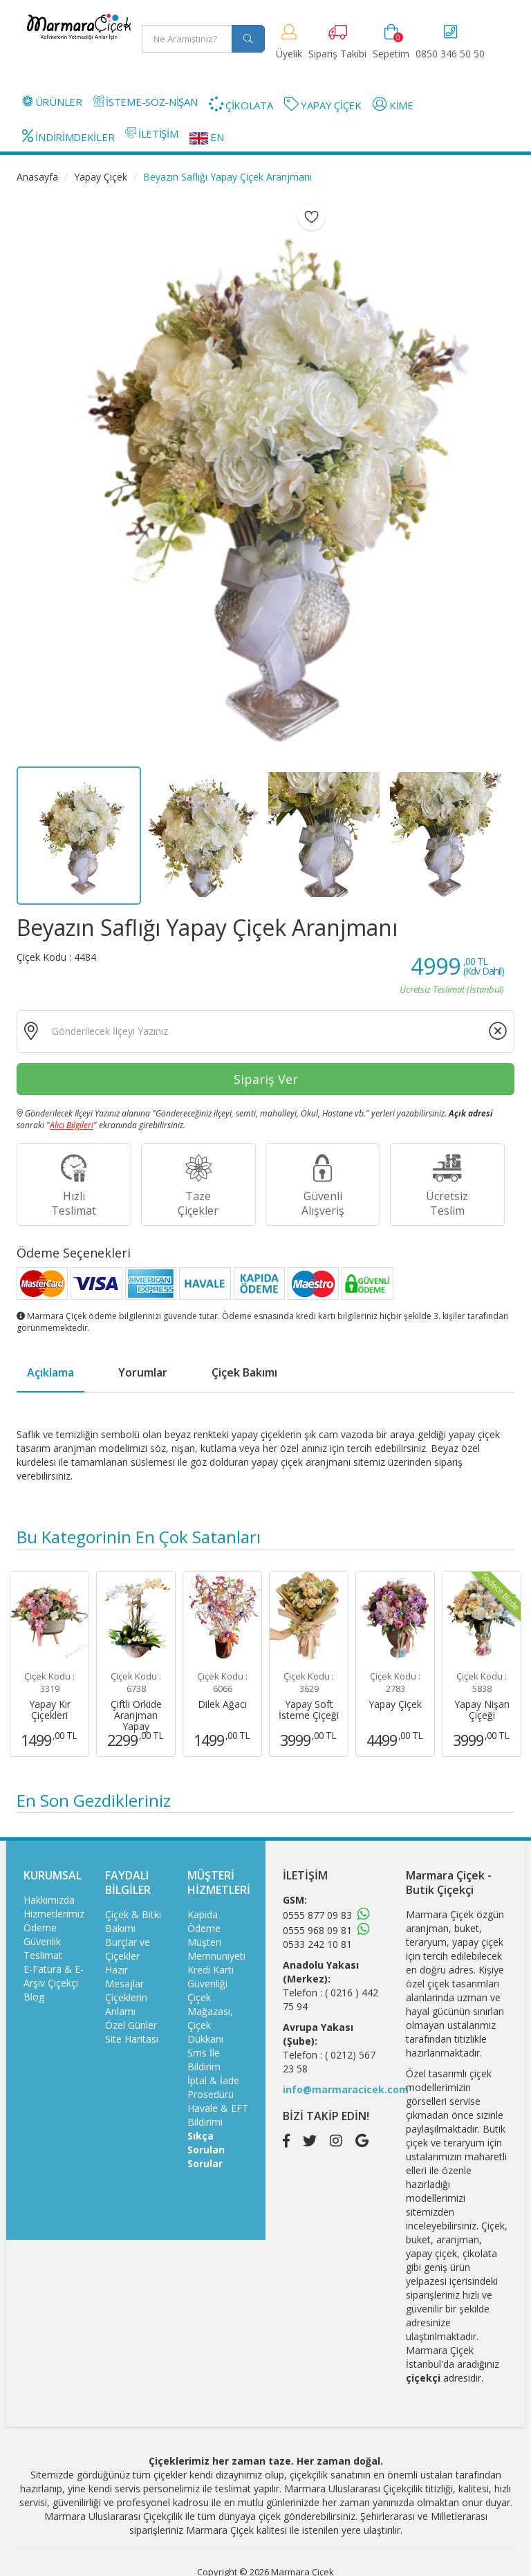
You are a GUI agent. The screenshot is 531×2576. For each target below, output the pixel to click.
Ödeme (40, 1927)
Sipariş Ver (266, 1079)
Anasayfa (37, 176)
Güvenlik (42, 1941)
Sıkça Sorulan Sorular (206, 2149)
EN (206, 137)
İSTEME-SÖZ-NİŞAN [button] (145, 102)
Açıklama (50, 1372)
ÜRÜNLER (52, 102)
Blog (34, 1996)
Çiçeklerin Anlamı (126, 2004)
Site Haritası (131, 2038)
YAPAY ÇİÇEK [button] (323, 104)
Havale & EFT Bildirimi (217, 2114)
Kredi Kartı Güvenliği (210, 1976)
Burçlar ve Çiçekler (127, 1948)
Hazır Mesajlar (124, 1976)
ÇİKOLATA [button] (241, 104)
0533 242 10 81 (317, 1944)
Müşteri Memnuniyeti (216, 1948)
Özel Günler (131, 2025)
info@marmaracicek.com (346, 2089)
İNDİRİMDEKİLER (68, 136)
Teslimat (43, 1955)
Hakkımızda (49, 1899)
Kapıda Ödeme (204, 1921)
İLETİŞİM (151, 133)
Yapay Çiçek (100, 176)
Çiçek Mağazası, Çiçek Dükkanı (210, 2018)
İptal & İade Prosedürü (213, 2087)
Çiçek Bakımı (244, 1372)
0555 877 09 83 (317, 1915)
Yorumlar (142, 1372)
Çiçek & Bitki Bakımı (133, 1921)
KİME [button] (393, 104)
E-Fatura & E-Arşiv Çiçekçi (54, 1975)
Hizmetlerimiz (54, 1913)
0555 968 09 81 (317, 1930)
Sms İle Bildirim (204, 2059)
